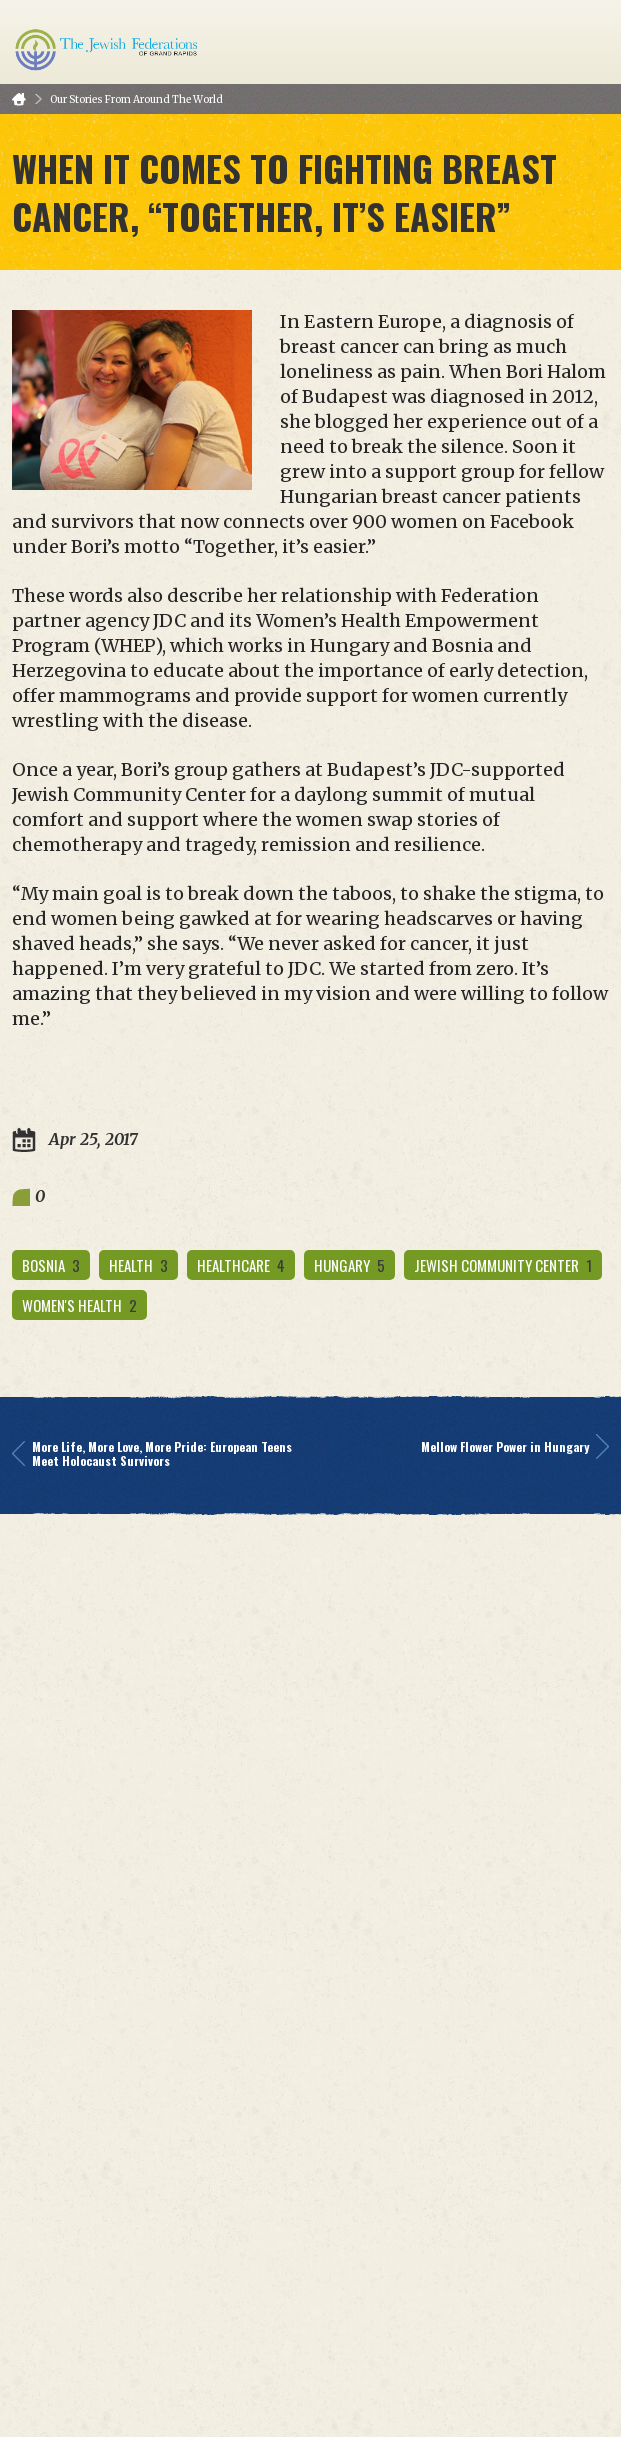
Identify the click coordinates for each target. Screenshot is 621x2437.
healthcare (241, 1265)
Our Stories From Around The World (136, 99)
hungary (349, 1265)
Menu (586, 42)
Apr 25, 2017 (75, 1140)
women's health (79, 1305)
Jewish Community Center (503, 1265)
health (138, 1265)
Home (19, 99)
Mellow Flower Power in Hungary (515, 1447)
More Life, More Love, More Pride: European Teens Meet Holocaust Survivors (152, 1454)
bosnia (51, 1265)
